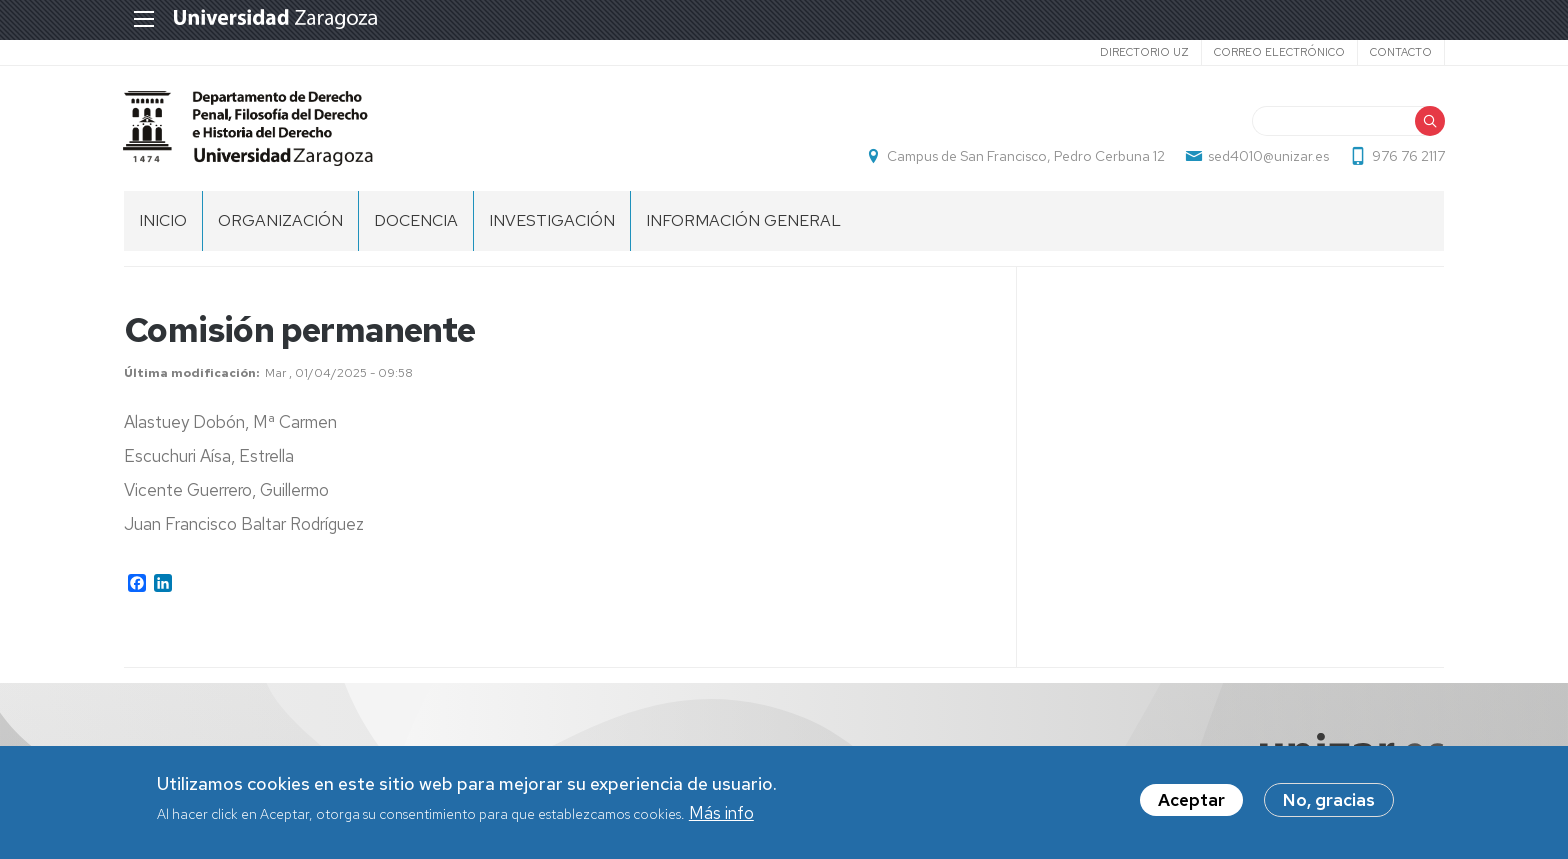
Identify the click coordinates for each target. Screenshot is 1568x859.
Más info (721, 814)
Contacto (1400, 52)
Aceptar (1191, 802)
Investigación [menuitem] (552, 220)
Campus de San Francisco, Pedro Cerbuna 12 (1025, 156)
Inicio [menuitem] (163, 220)
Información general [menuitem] (743, 220)
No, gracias (1329, 802)
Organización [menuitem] (280, 220)
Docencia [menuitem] (416, 220)
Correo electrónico (1278, 52)
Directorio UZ (1143, 52)
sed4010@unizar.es (1267, 156)
